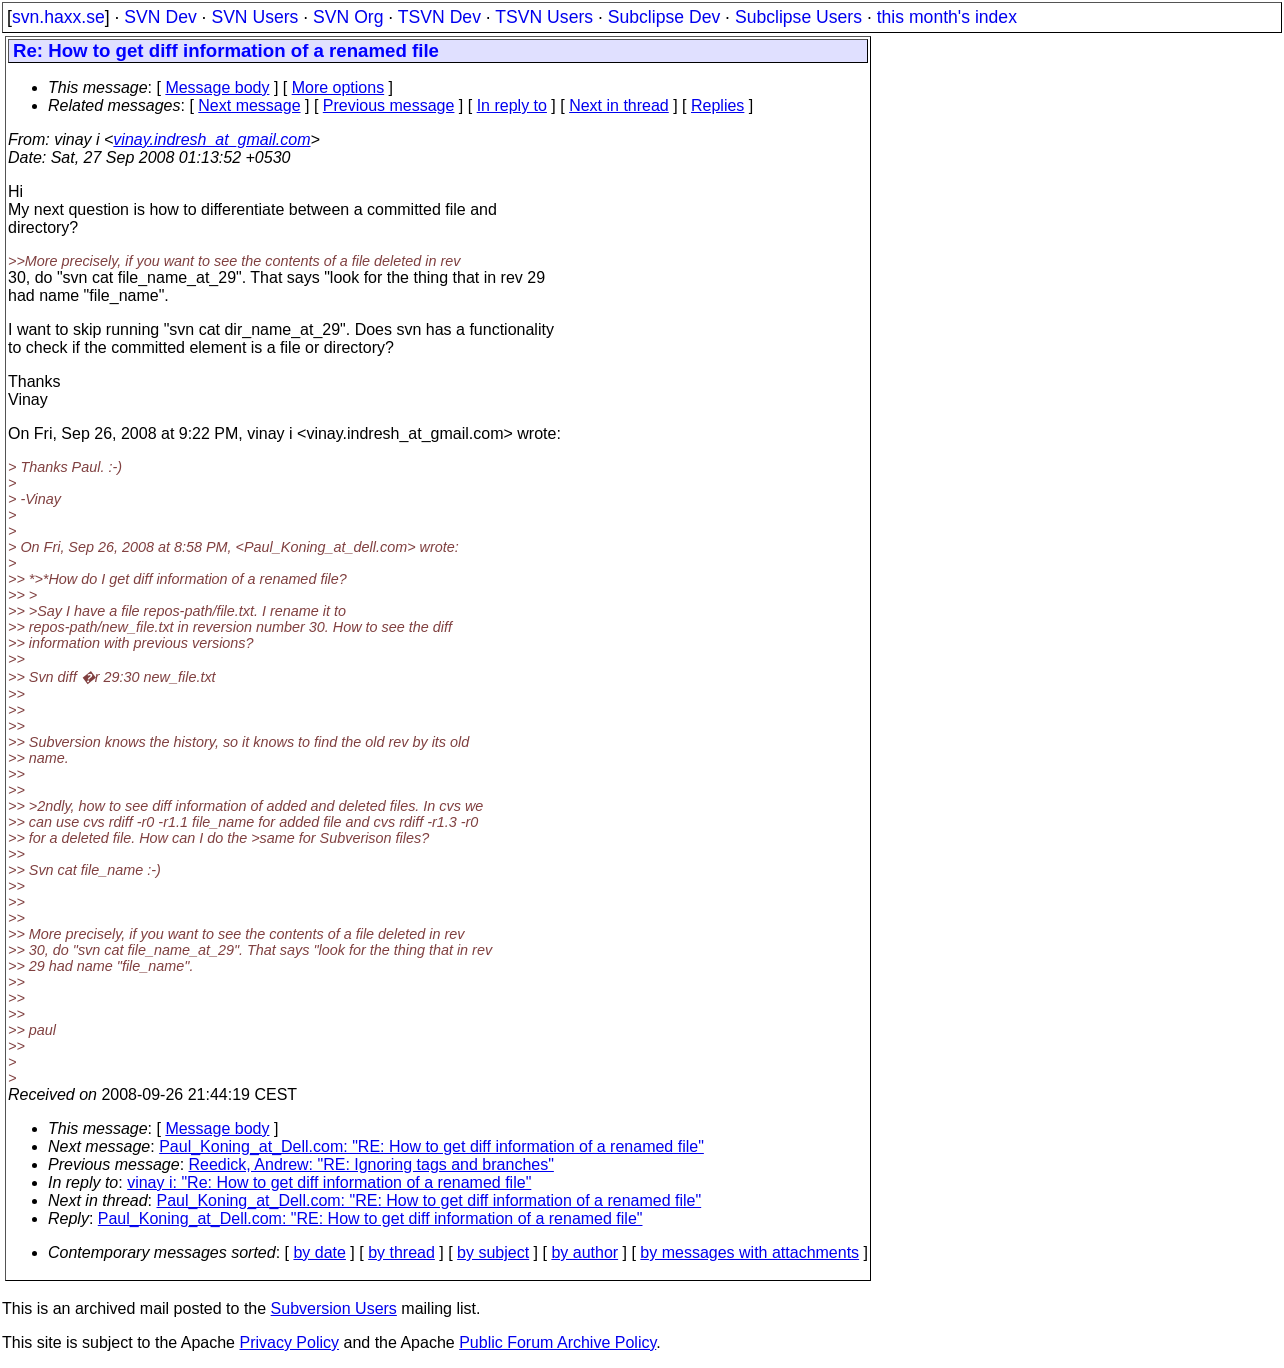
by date (319, 1252)
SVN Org (348, 17)
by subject (493, 1252)
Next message (249, 105)
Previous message (389, 105)
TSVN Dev (439, 17)
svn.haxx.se (58, 17)
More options (338, 87)
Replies (717, 105)
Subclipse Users (798, 17)
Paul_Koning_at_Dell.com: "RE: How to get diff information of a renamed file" (431, 1146)
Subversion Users (334, 1308)
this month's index (947, 17)
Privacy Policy (289, 1342)
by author (584, 1252)
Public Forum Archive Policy (557, 1342)
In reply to (512, 105)
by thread (401, 1252)
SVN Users (254, 17)
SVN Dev (160, 17)
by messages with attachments (749, 1252)
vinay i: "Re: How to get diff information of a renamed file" (329, 1182)
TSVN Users (544, 17)
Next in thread (619, 105)
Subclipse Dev (664, 17)
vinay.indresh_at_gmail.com (211, 139)
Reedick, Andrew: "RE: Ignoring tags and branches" (371, 1164)
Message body (217, 87)
